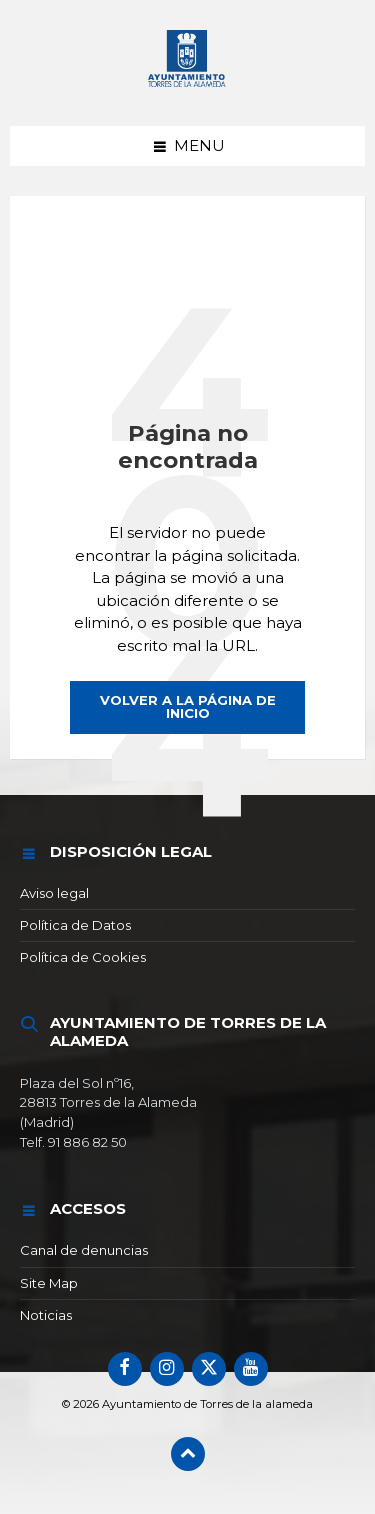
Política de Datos (75, 925)
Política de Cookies (83, 957)
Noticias (46, 1315)
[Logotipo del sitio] (188, 87)
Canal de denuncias (84, 1250)
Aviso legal (54, 893)
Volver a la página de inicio (188, 706)
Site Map (49, 1283)
